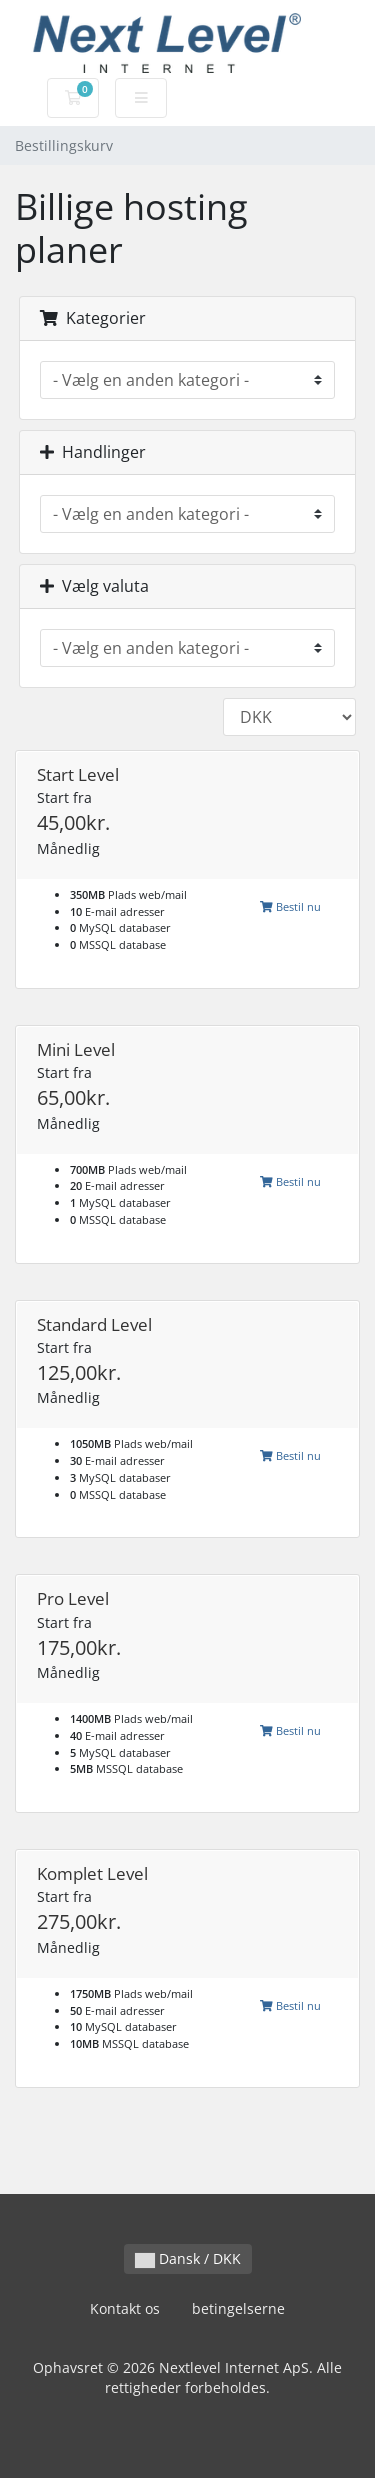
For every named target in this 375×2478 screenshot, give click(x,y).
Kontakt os (125, 2308)
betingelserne (238, 2308)
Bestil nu (290, 906)
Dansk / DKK (188, 2258)
